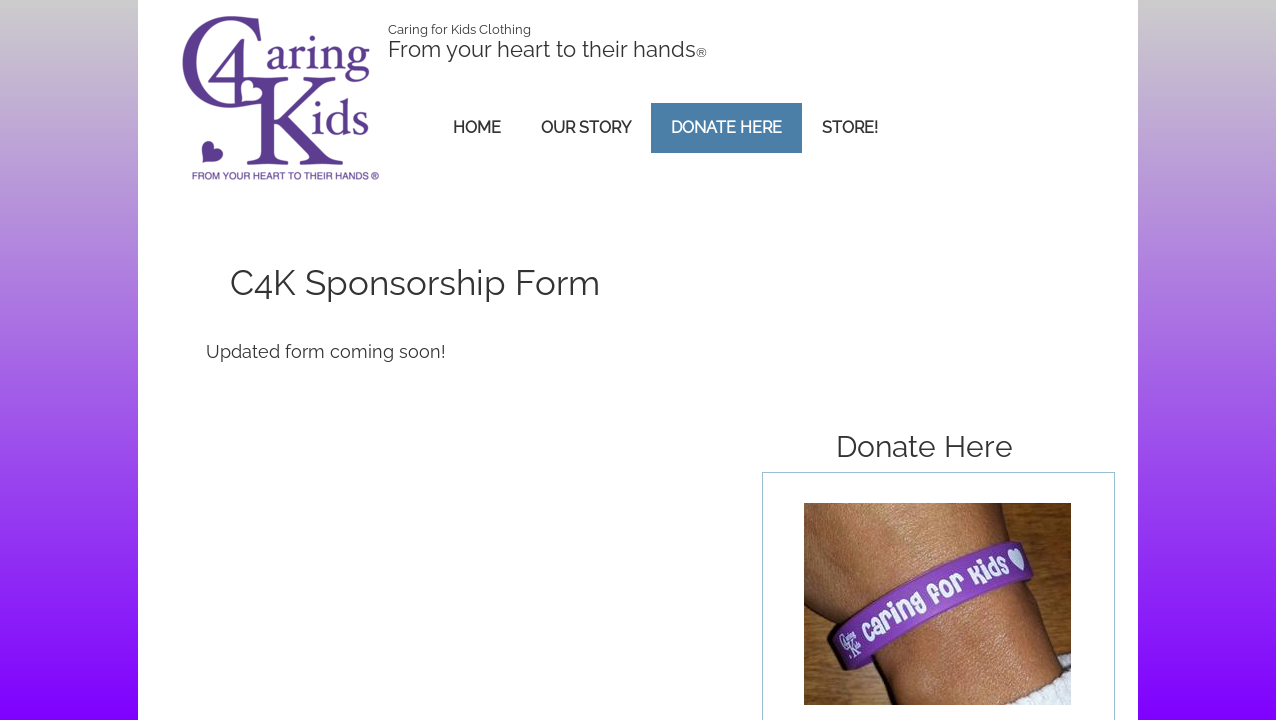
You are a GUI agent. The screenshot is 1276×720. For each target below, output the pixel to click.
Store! (850, 127)
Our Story (586, 127)
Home (477, 127)
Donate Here (726, 127)
